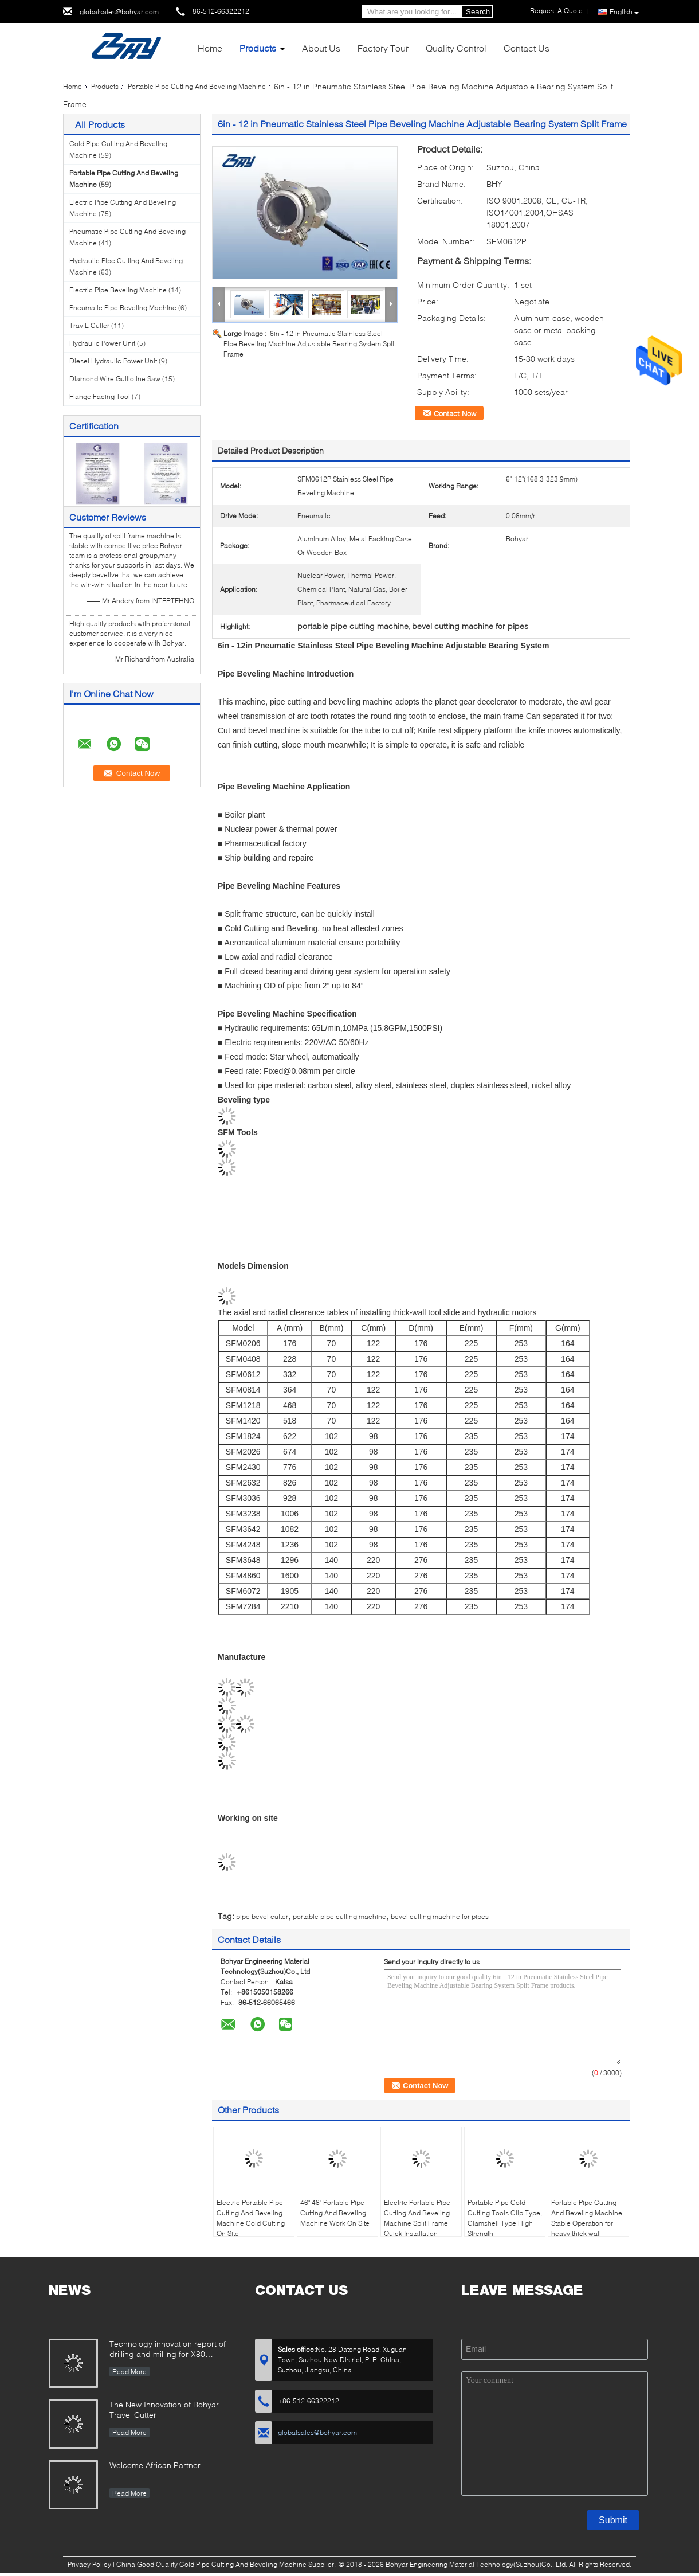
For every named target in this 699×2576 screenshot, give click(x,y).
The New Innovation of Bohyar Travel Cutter (164, 2409)
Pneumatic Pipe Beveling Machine (122, 307)
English (624, 12)
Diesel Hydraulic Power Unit (113, 361)
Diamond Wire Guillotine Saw (114, 378)
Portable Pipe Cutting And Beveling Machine (197, 86)
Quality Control (456, 47)
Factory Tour (383, 47)
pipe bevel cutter (262, 1916)
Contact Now (455, 413)
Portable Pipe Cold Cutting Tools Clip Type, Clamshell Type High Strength (505, 2218)
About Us (321, 47)
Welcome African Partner (155, 2465)
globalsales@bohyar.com (119, 11)
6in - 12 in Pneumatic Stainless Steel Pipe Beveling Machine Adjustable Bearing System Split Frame (309, 343)
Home (210, 47)
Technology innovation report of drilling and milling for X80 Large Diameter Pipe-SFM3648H (167, 2350)
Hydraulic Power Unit (102, 343)
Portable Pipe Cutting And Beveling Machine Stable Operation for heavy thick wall (586, 2218)
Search (478, 11)
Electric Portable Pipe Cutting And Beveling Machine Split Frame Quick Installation (417, 2218)
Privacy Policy (89, 2564)
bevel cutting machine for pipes (440, 1916)
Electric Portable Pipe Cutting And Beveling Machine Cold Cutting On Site (251, 2218)
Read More (129, 2371)
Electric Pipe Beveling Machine (118, 290)
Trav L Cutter (89, 325)
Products (257, 47)
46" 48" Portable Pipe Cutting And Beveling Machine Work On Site (335, 2212)
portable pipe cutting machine (339, 1916)
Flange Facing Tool (99, 396)
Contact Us (526, 47)
